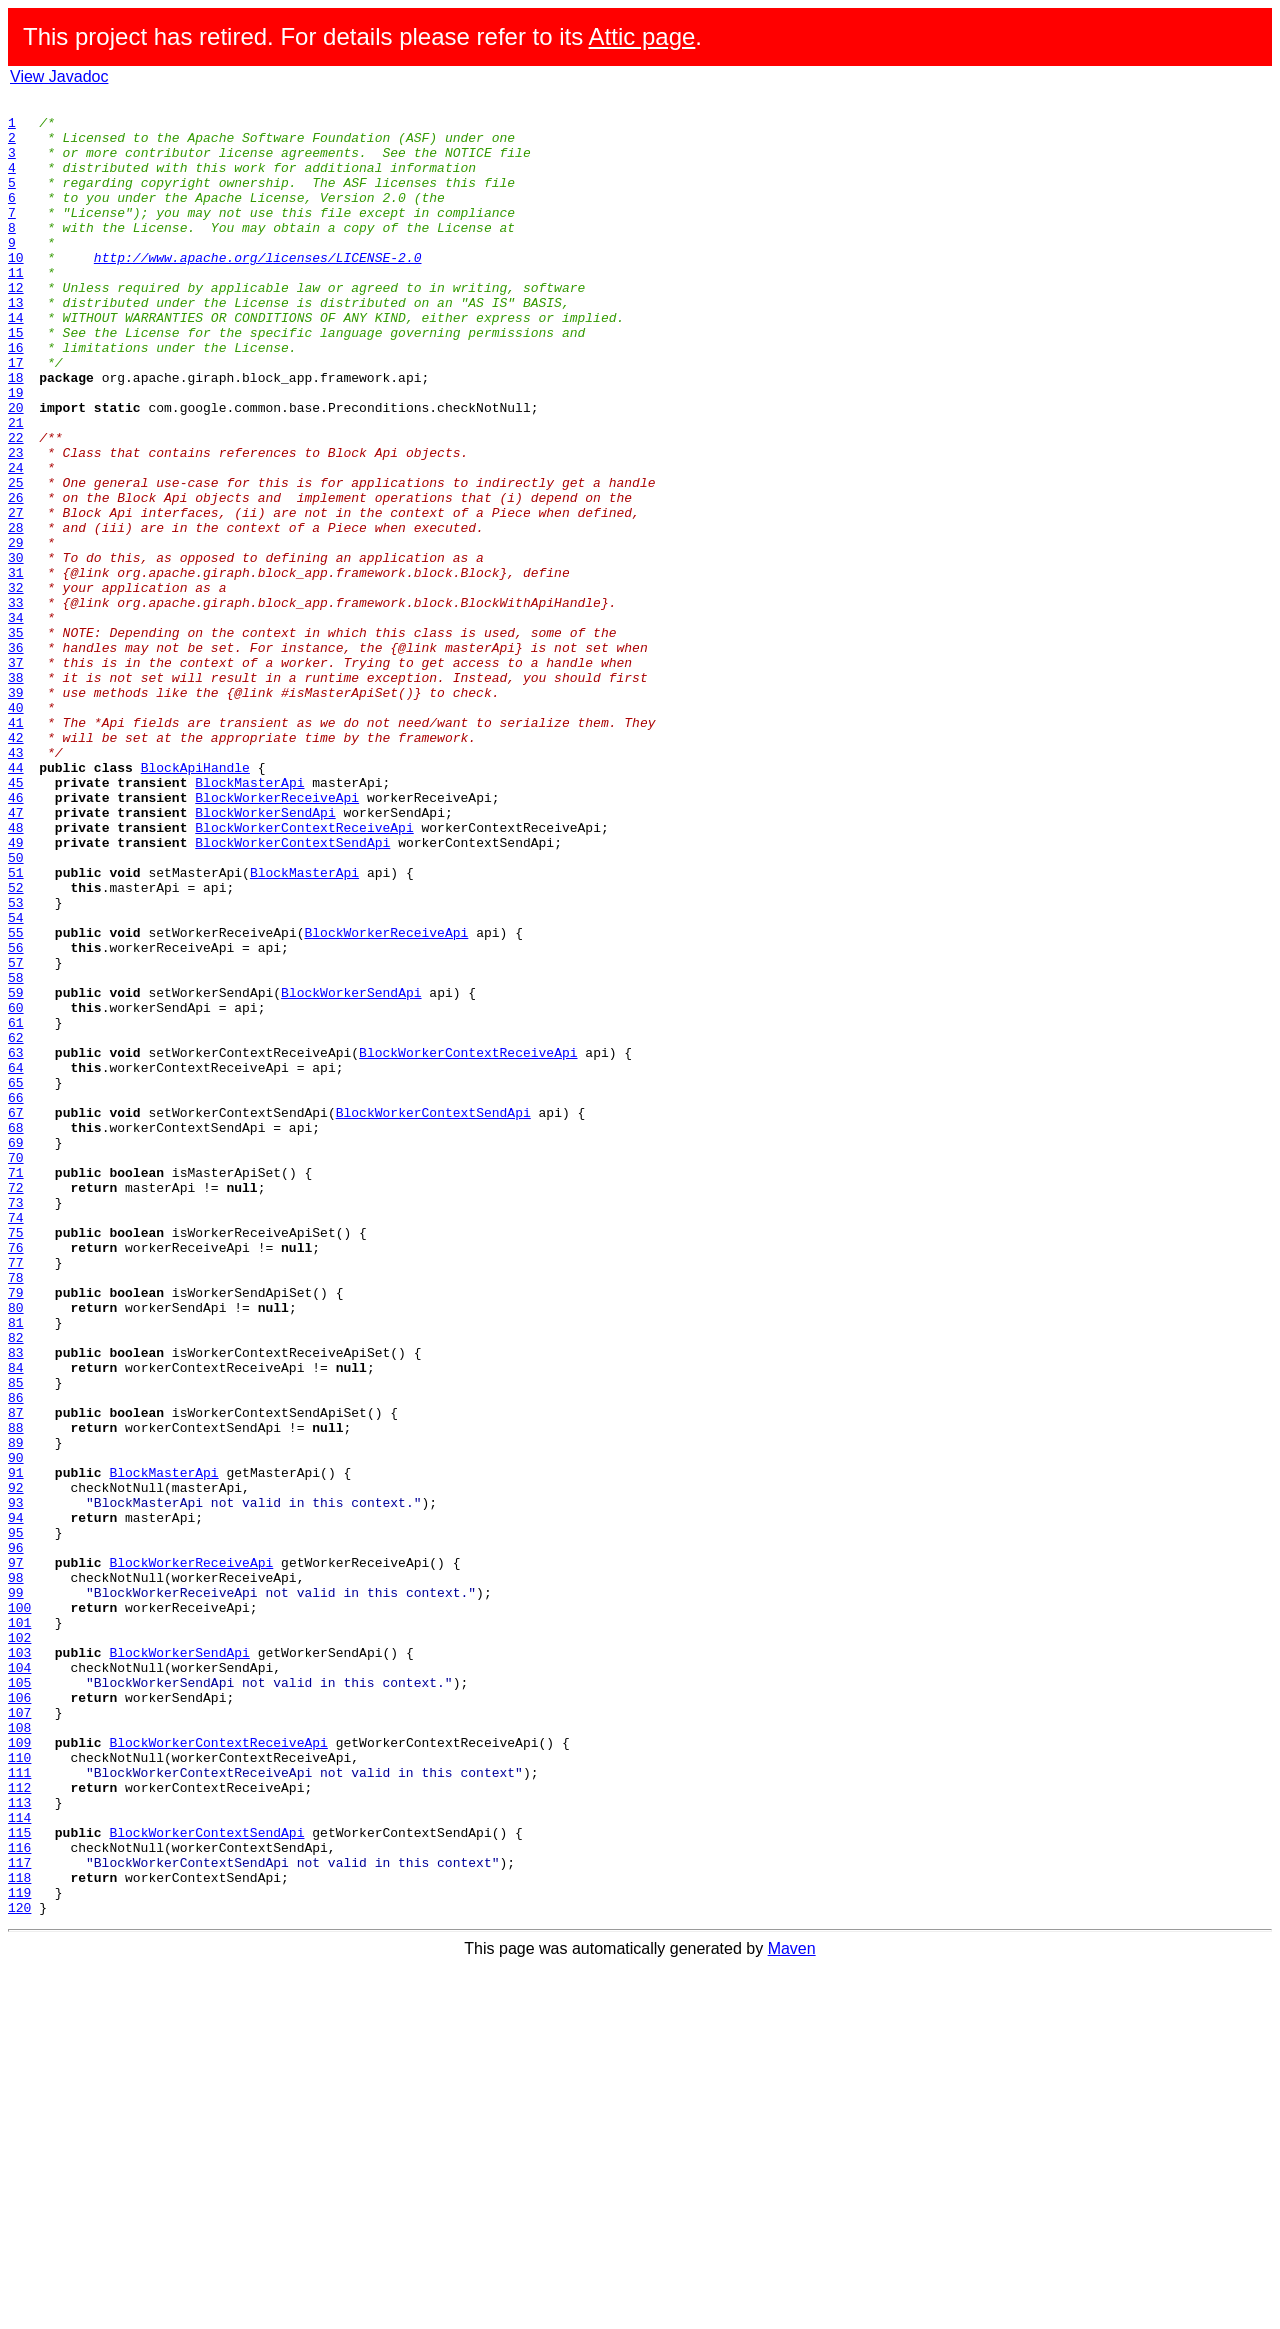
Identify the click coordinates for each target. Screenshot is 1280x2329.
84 (16, 1622)
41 (16, 848)
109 (19, 2072)
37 (16, 776)
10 (16, 290)
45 (16, 920)
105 (19, 2000)
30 (16, 650)
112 (19, 2126)
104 (19, 1982)
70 (16, 1370)
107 (19, 2036)
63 (16, 1244)
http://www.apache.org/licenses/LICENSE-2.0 (258, 290)
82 (16, 1586)
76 (16, 1478)
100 (19, 1910)
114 (19, 2162)
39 (16, 812)
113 (19, 2144)
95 (16, 1820)
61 (16, 1208)
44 (16, 902)
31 (16, 668)
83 (16, 1604)
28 (16, 614)
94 (16, 1802)
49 (16, 992)
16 (16, 398)
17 (16, 416)
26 (16, 578)
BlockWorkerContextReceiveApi (304, 974)
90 (16, 1730)
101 (19, 1928)
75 (16, 1460)
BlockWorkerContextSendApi (292, 992)
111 (19, 2108)
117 (19, 2216)
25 (16, 560)
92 (16, 1766)
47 (16, 956)
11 (16, 308)
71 (16, 1388)
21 (16, 488)
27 (16, 596)
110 (19, 2090)
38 (16, 794)
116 (19, 2198)
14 (16, 362)
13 (16, 344)
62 (16, 1226)
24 (16, 542)
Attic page (642, 36)
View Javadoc (59, 76)
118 (19, 2234)
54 (16, 1082)
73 (16, 1424)
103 (19, 1964)
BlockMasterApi (249, 920)
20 (16, 470)
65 (16, 1280)
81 (16, 1568)
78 (16, 1514)
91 (16, 1748)
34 (16, 722)
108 (19, 2054)
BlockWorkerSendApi (265, 956)
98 (16, 1874)
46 (16, 938)
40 (16, 830)
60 (16, 1190)
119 (19, 2252)
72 (16, 1406)
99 (16, 1892)
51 (16, 1028)
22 (16, 506)
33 (16, 704)
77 (16, 1496)
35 (16, 740)
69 (16, 1352)
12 (16, 326)
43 (16, 884)
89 (16, 1712)
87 (16, 1676)
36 (16, 758)
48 (16, 974)
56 (16, 1118)
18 (16, 434)
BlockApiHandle (195, 902)
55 (16, 1100)
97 (16, 1856)
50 (16, 1010)
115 (19, 2180)
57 (16, 1136)
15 (16, 380)
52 (16, 1046)
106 (19, 2018)
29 (16, 632)
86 (16, 1658)
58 (16, 1154)
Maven (792, 2311)
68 (16, 1334)
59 (16, 1172)
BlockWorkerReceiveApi (277, 938)
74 (16, 1442)
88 (16, 1694)
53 (16, 1064)
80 (16, 1550)
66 (16, 1298)
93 (16, 1784)
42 (16, 866)
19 (16, 452)
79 (16, 1532)
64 (16, 1262)
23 (16, 524)
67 (16, 1316)
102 (19, 1946)
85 (16, 1640)
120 (19, 2270)
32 (16, 686)
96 (16, 1838)
